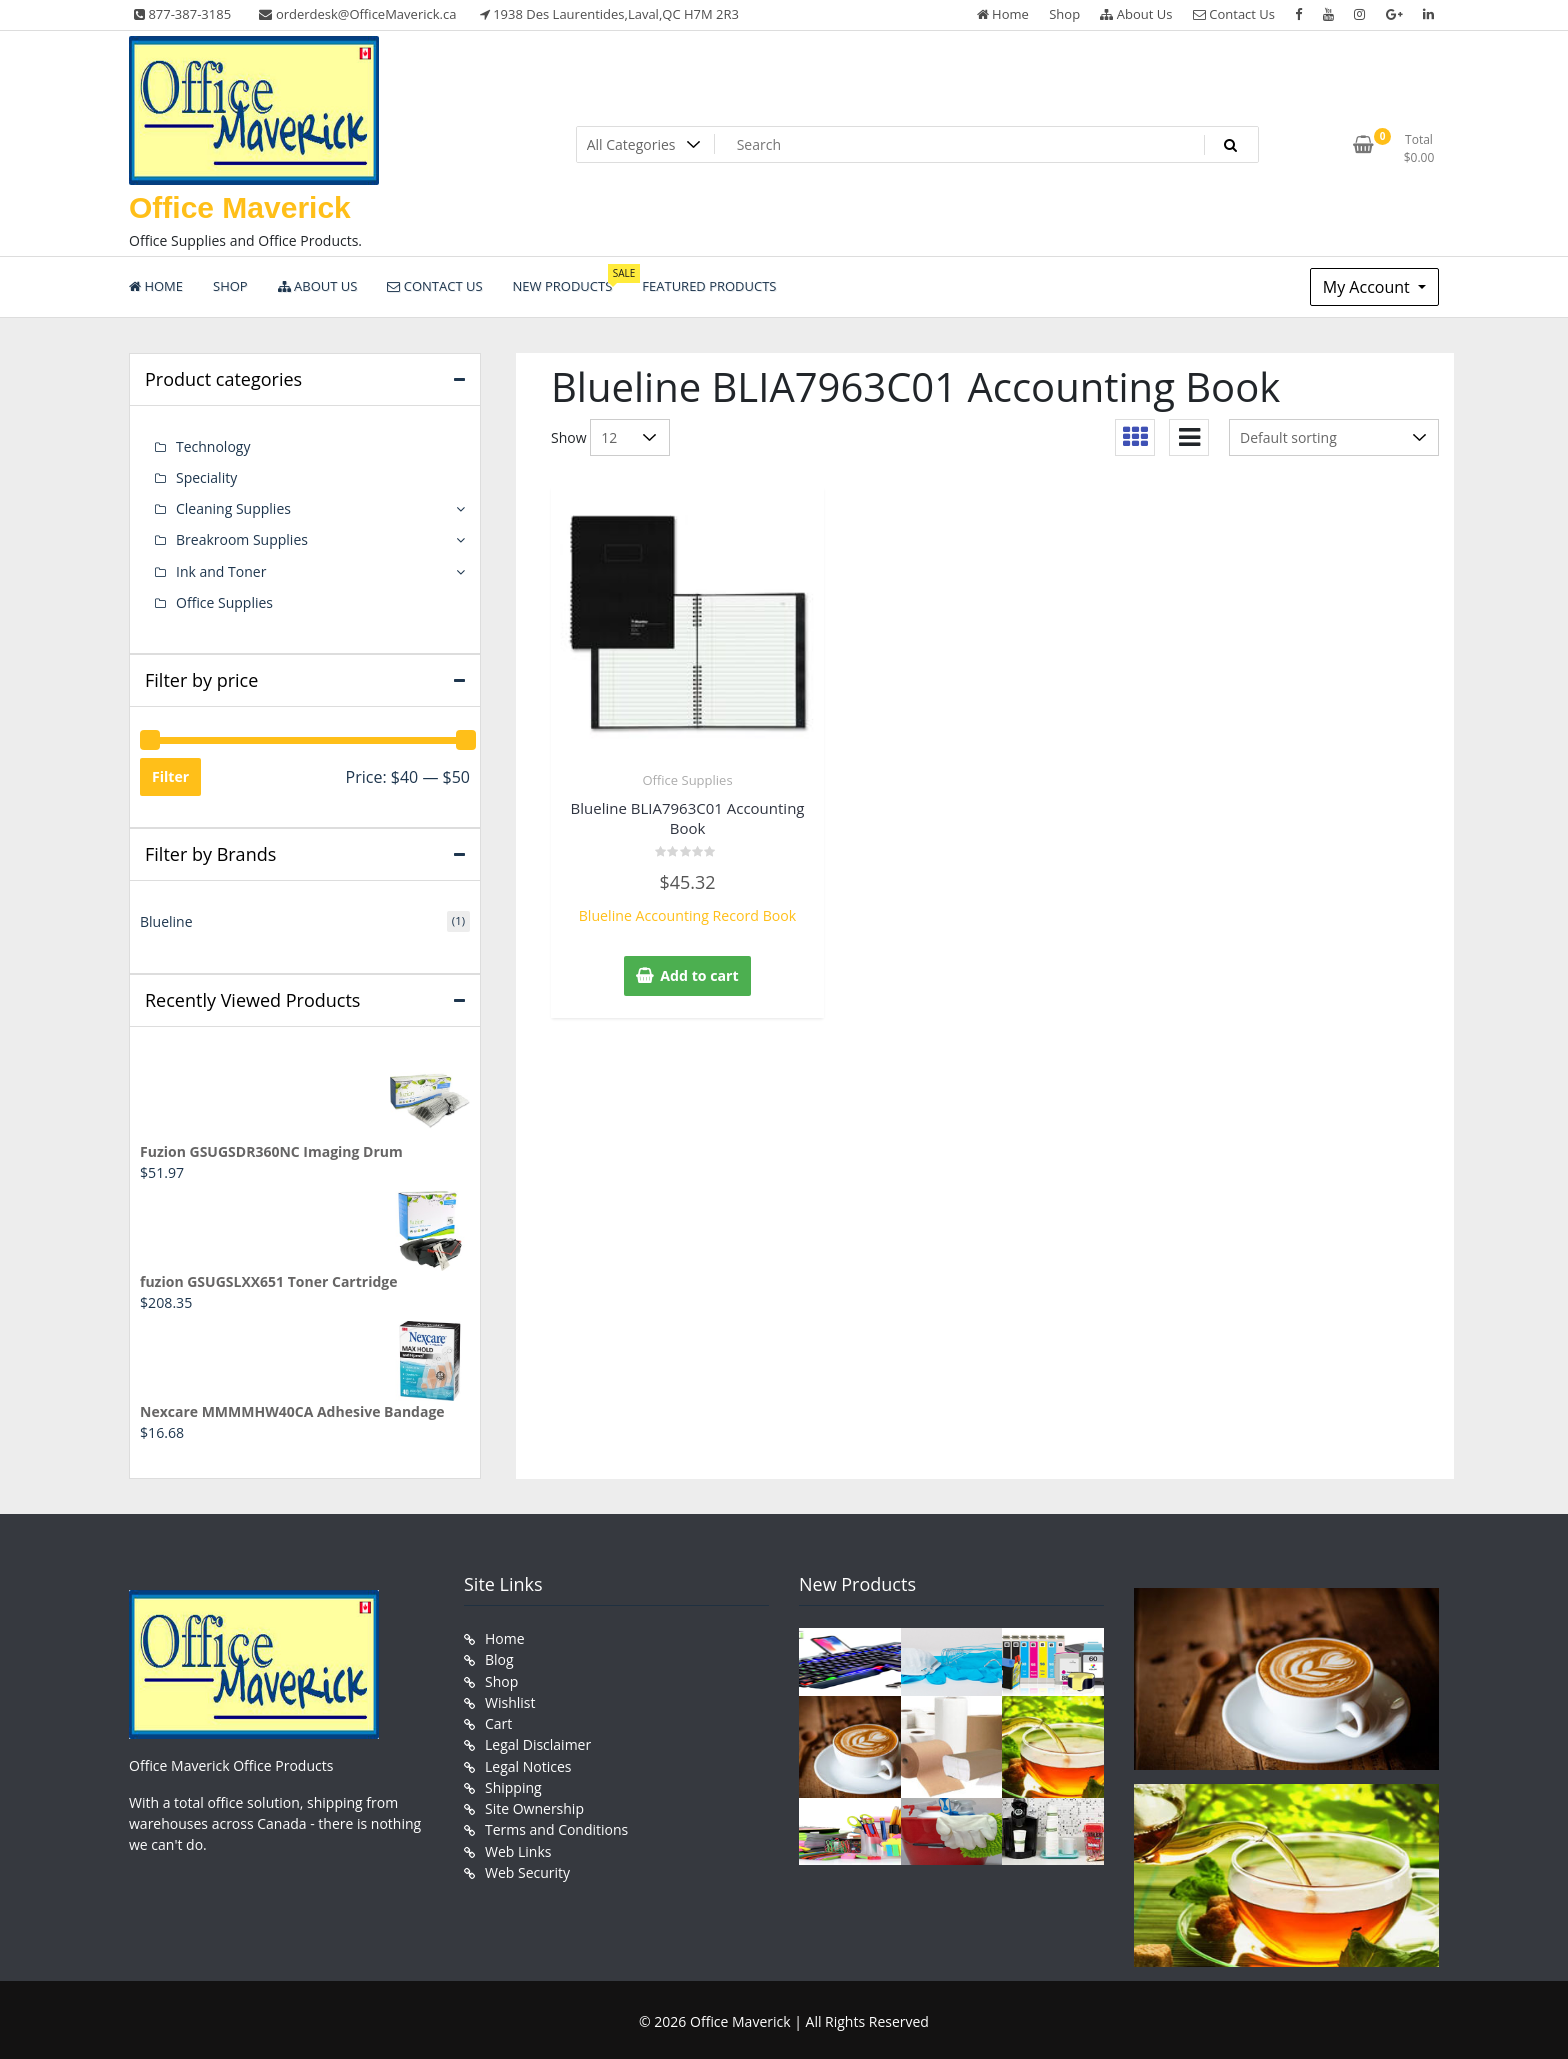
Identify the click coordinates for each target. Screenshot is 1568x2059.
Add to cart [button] (700, 975)
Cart (498, 1720)
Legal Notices (528, 1762)
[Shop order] (1334, 437)
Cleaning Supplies (233, 508)
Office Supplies (687, 780)
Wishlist (510, 1699)
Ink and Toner (221, 570)
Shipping (513, 1783)
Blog (499, 1657)
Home (1003, 14)
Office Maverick (240, 207)
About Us (1136, 14)
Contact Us (1234, 14)
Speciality (206, 477)
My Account (1368, 287)
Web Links (518, 1846)
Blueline (166, 919)
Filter (170, 775)
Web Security (527, 1867)
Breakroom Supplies (242, 539)
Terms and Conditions (556, 1825)
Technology (213, 446)
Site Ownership (534, 1804)
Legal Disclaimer (538, 1741)
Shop (1064, 14)
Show (569, 437)
